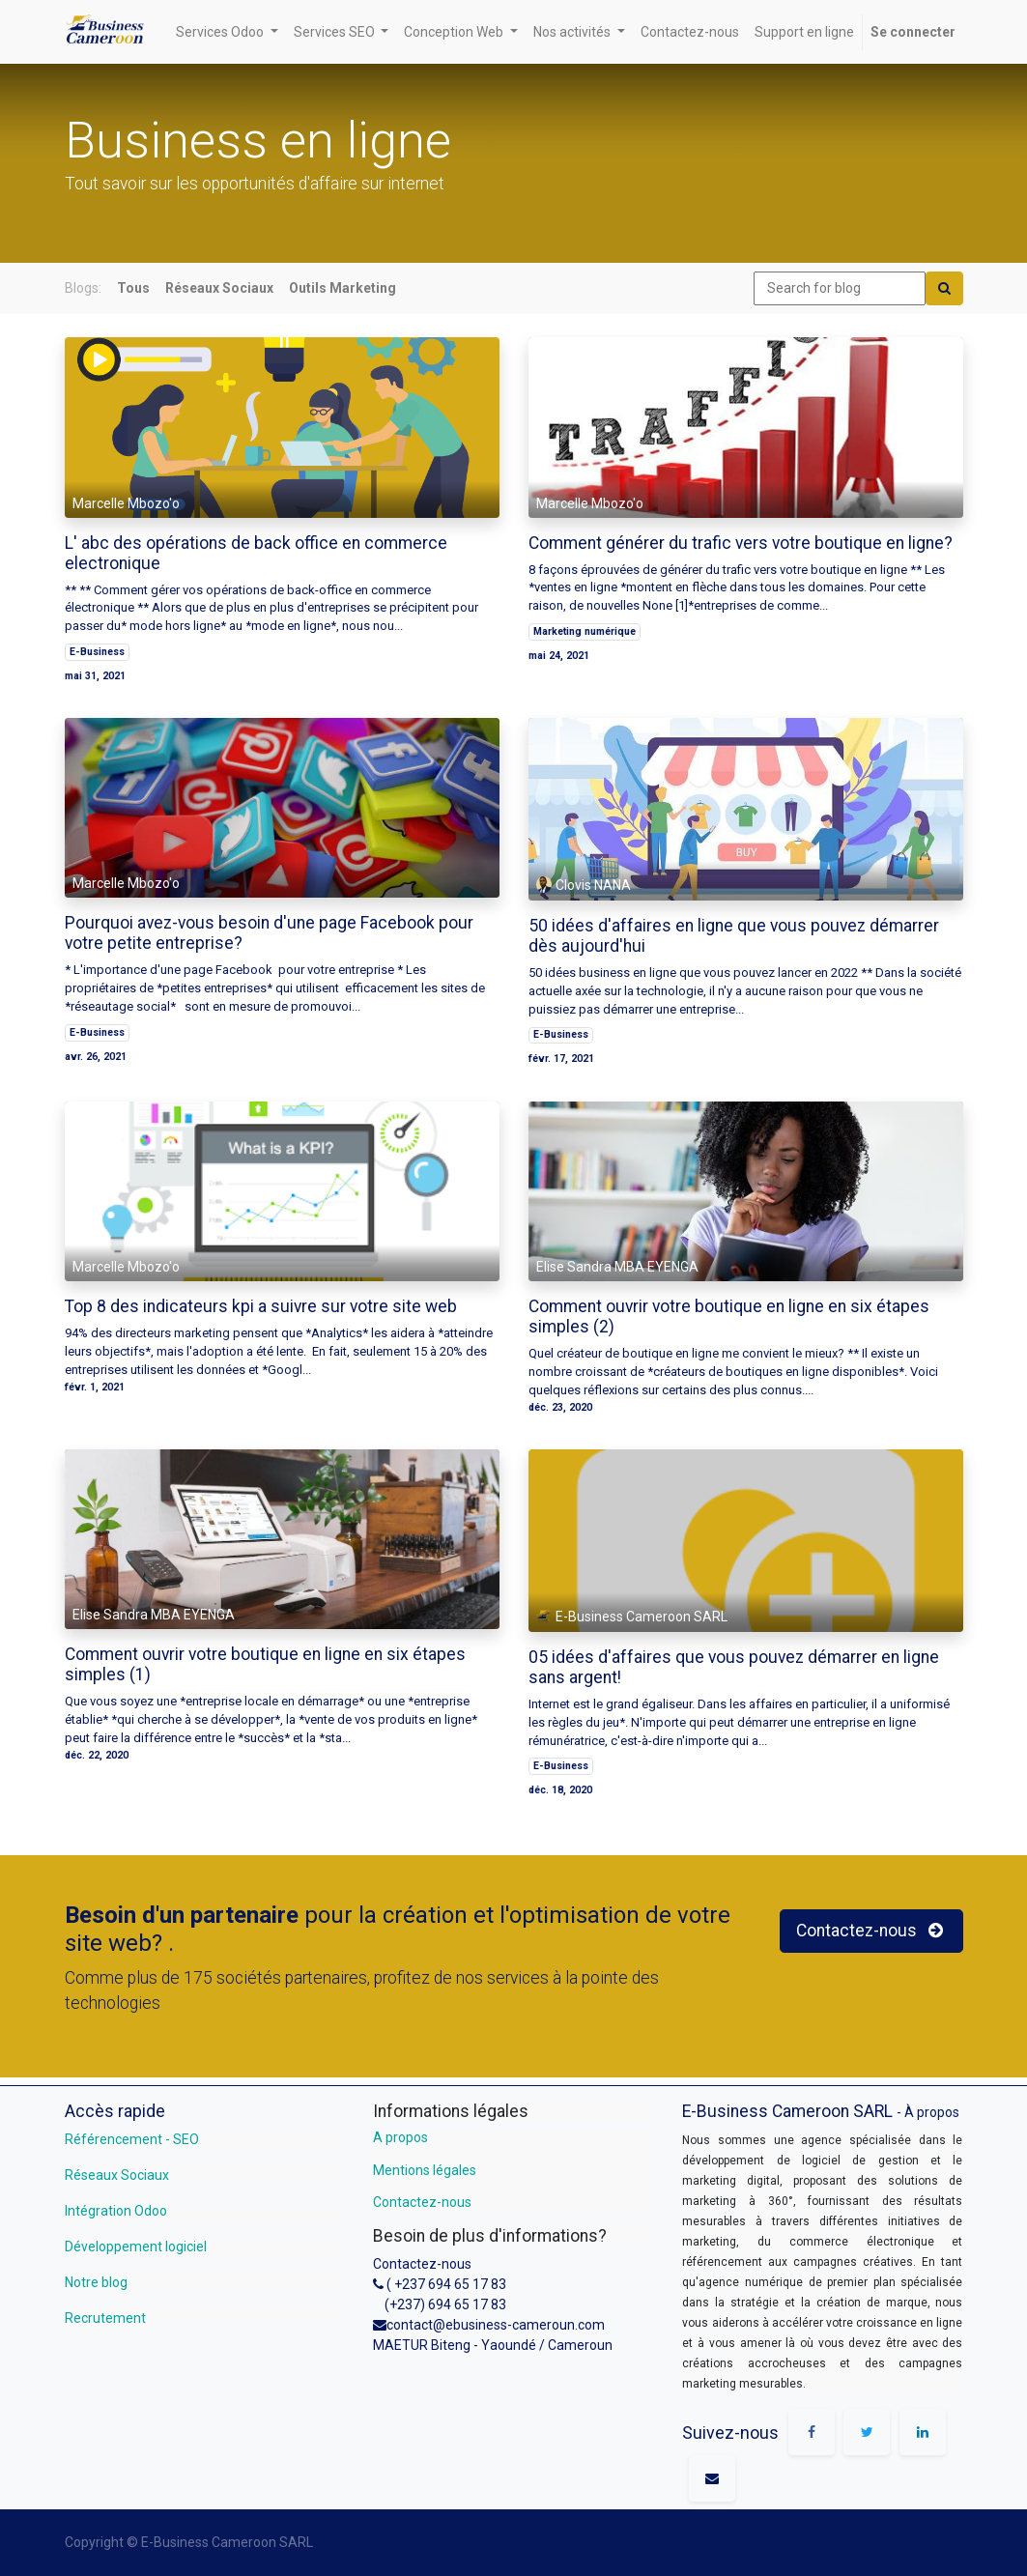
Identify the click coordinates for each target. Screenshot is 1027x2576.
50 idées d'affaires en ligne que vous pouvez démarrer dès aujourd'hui (733, 936)
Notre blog (96, 2282)
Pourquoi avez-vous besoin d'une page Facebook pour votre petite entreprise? (269, 933)
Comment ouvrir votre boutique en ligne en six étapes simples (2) (728, 1316)
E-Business (97, 651)
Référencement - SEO (132, 2139)
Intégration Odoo (116, 2210)
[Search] (944, 288)
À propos (931, 2112)
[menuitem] (690, 32)
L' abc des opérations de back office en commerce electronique (256, 553)
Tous (133, 288)
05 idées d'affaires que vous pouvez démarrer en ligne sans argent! (733, 1667)
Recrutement (105, 2318)
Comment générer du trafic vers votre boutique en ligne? (740, 543)
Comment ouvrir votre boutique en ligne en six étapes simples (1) (265, 1664)
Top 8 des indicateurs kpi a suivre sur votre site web (261, 1306)
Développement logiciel (136, 2246)
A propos (400, 2137)
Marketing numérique (584, 631)
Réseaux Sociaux (117, 2175)
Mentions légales (424, 2170)
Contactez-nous (422, 2202)
